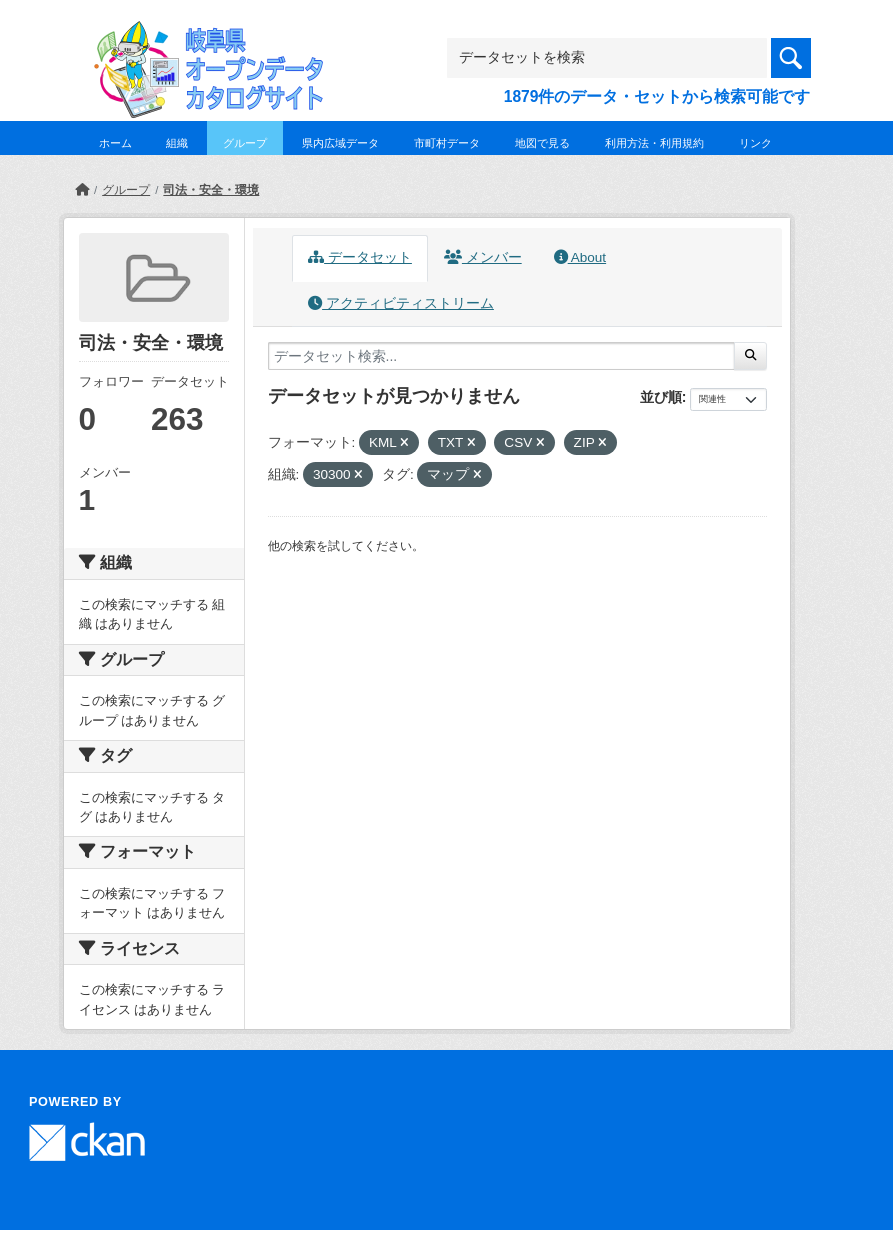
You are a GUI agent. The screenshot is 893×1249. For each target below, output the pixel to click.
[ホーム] (82, 190)
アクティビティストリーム (401, 303)
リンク (755, 143)
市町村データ (447, 143)
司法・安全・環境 (211, 190)
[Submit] (750, 356)
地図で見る (542, 143)
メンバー (483, 257)
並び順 (661, 397)
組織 (177, 143)
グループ (245, 143)
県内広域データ (340, 143)
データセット (360, 257)
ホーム (115, 143)
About (580, 257)
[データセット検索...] (502, 356)
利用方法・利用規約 (654, 143)
